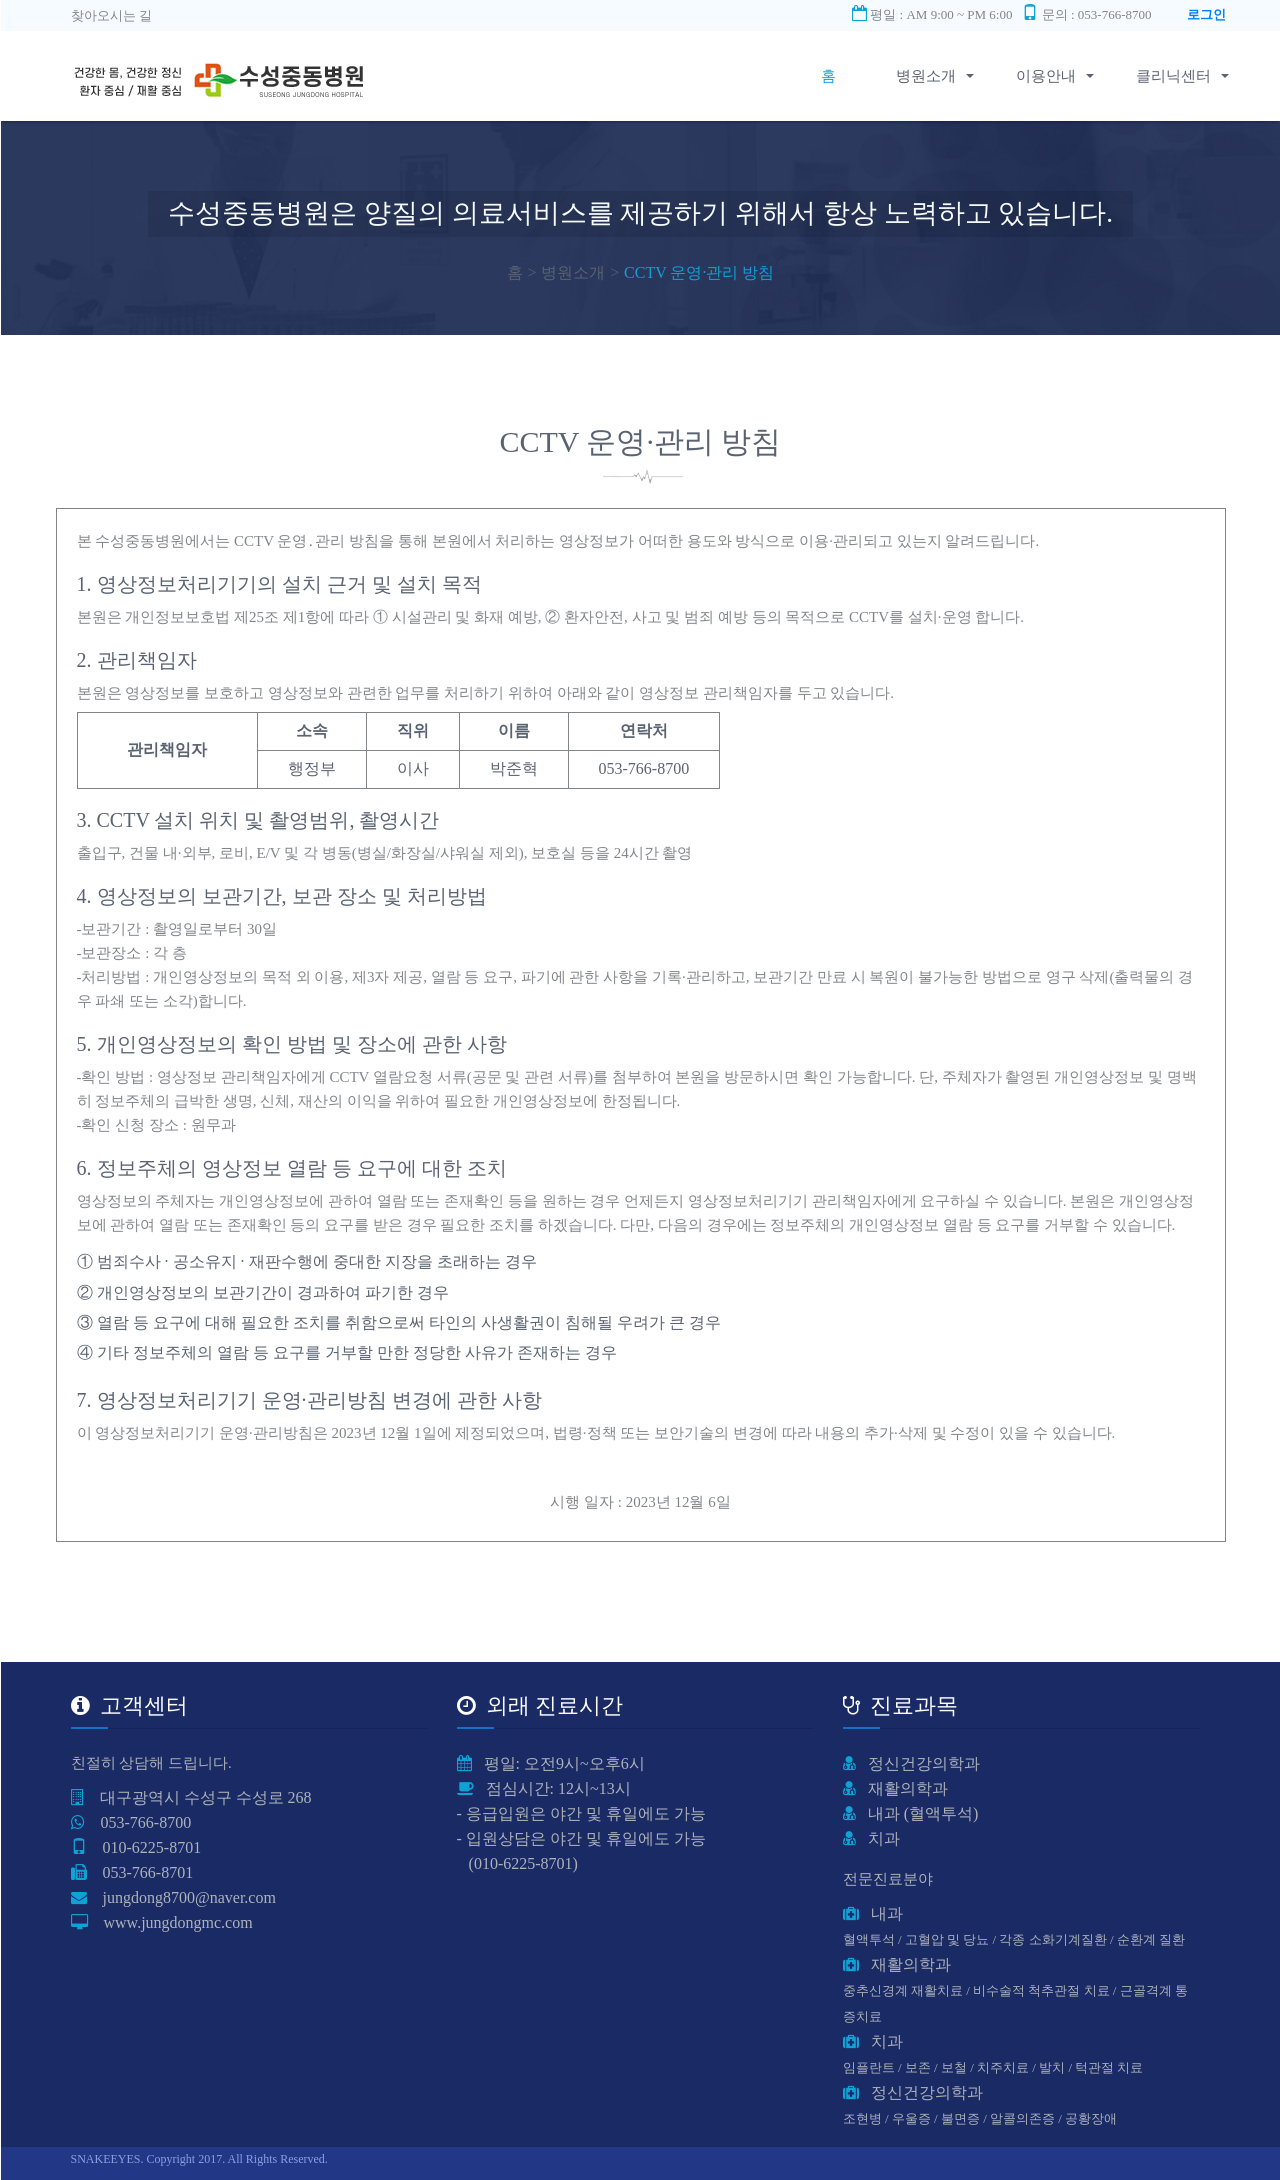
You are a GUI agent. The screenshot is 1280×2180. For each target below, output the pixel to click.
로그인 (1206, 14)
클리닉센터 (1173, 76)
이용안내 (1053, 76)
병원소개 (933, 76)
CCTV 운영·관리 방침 (699, 272)
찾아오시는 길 (111, 15)
